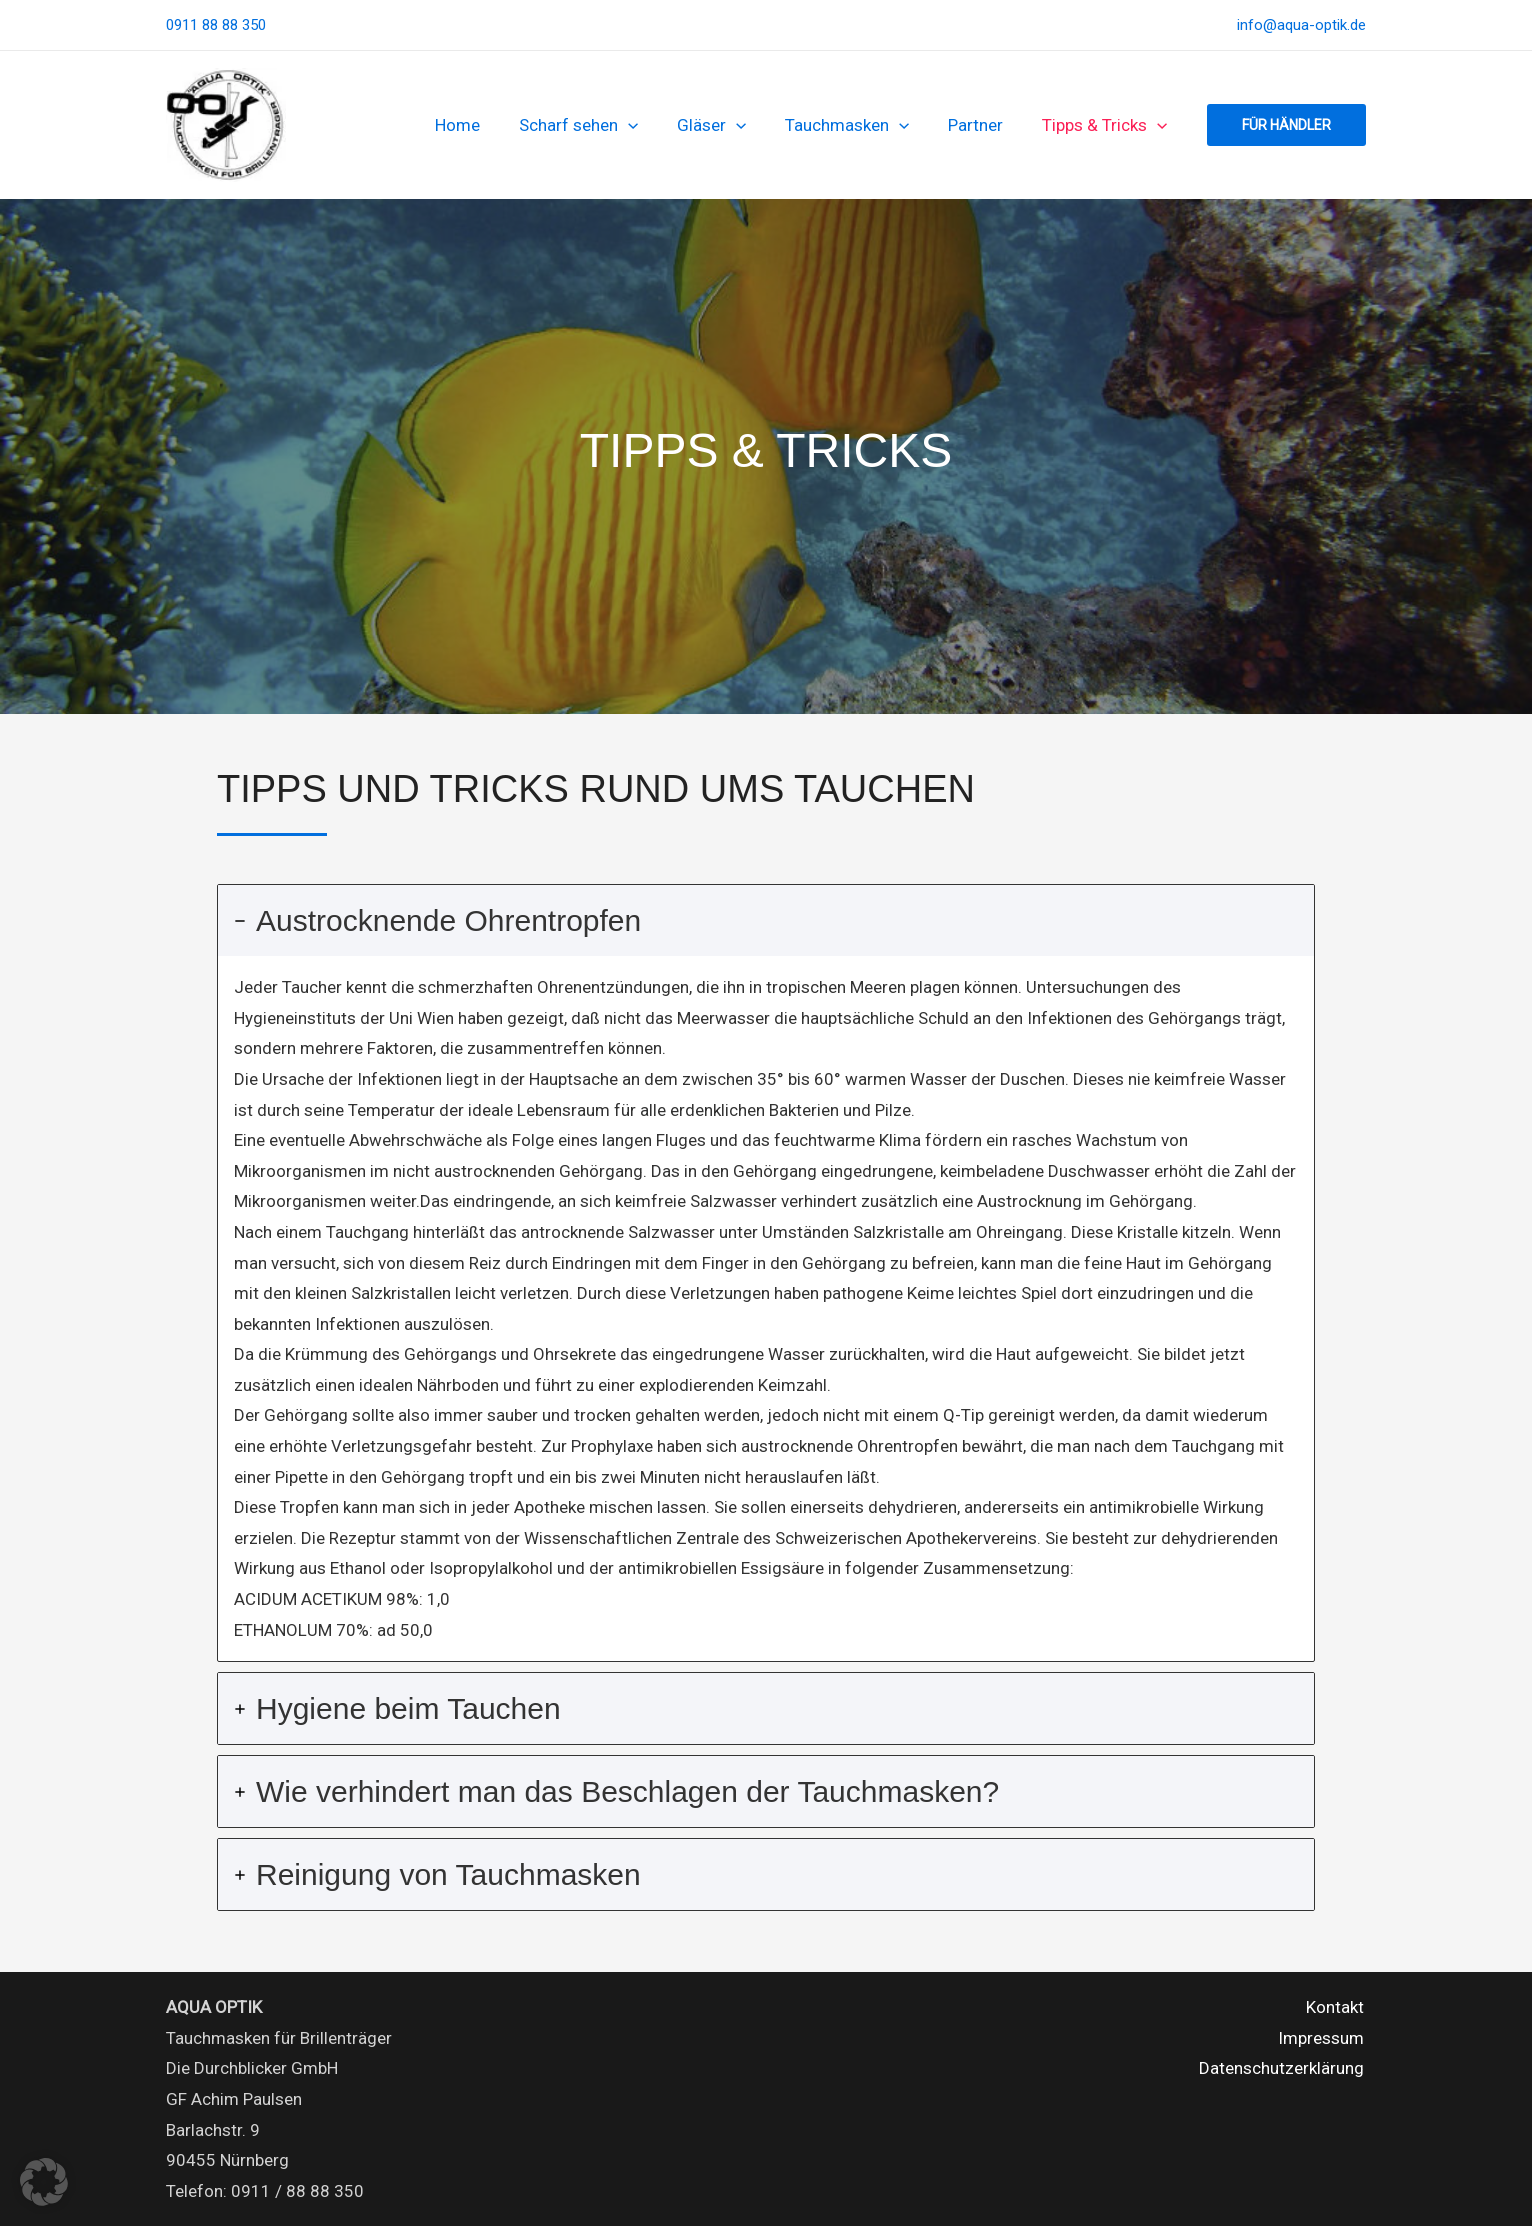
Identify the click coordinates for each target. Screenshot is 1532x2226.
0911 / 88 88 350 (297, 2191)
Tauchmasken (860, 125)
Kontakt (1337, 2007)
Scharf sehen (600, 125)
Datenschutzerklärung (1283, 2068)
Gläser (728, 125)
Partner (983, 125)
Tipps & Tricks (1107, 125)
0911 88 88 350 (216, 25)
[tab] (766, 1273)
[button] (650, 125)
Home (484, 125)
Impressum (1323, 2038)
